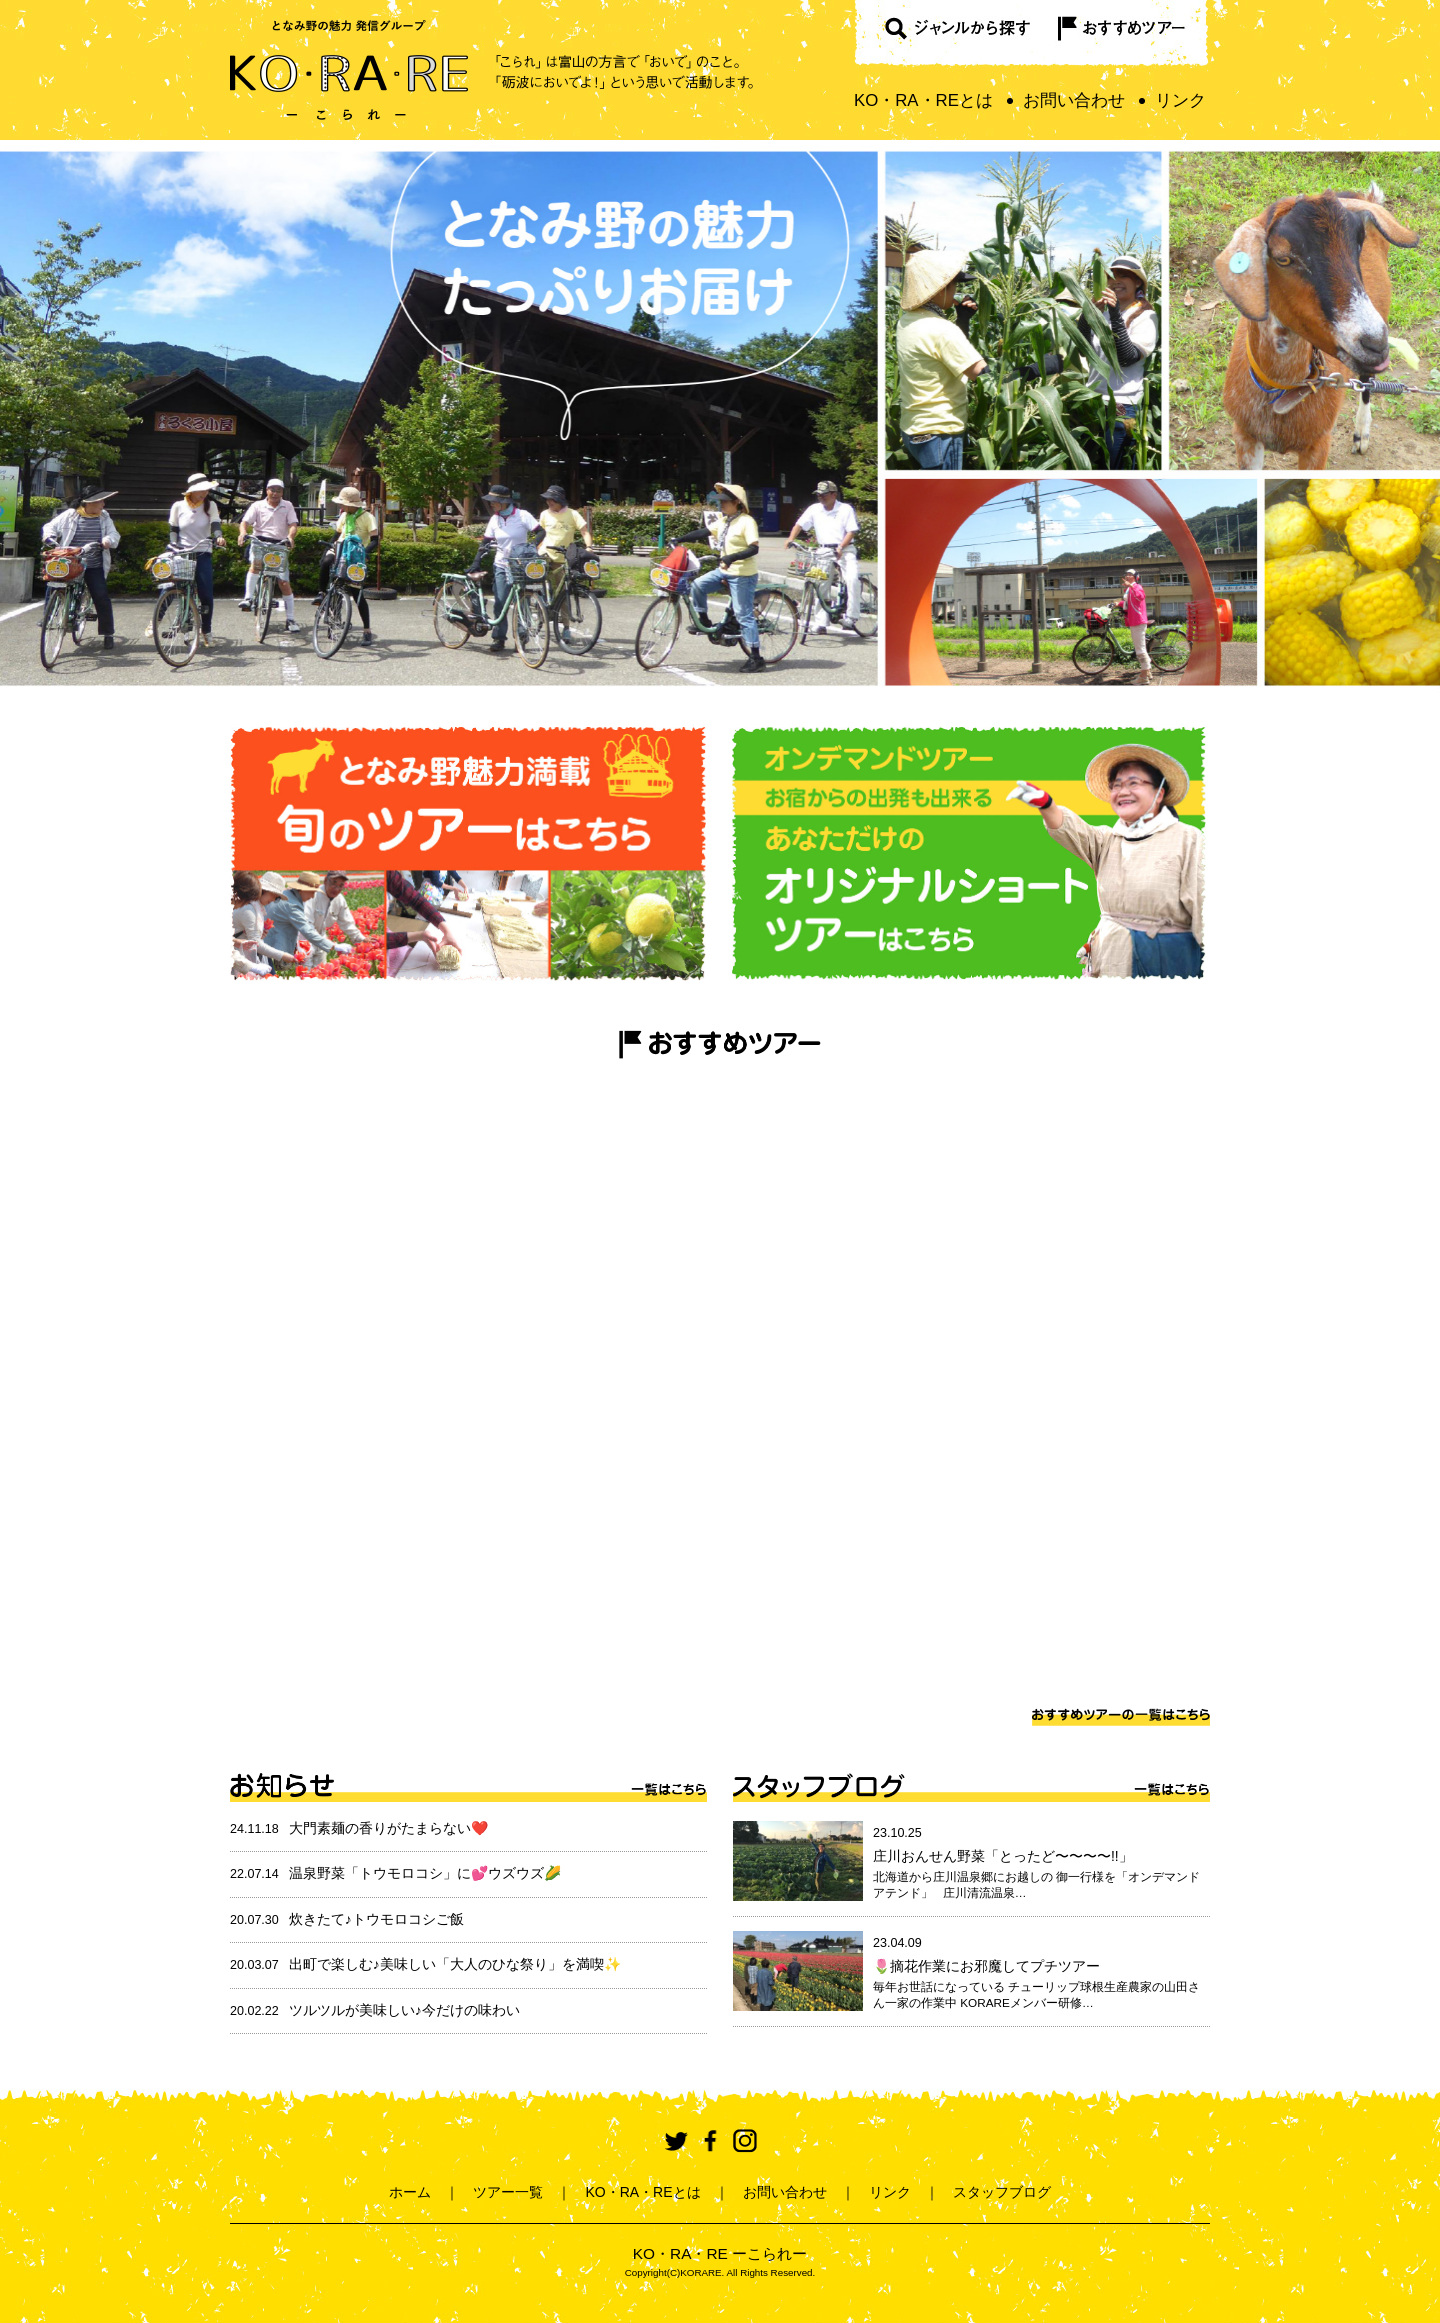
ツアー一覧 (508, 2192)
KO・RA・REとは (923, 100)
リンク (1180, 100)
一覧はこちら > (668, 1787)
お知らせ (283, 1787)
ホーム (410, 2192)
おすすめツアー (1126, 34)
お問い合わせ (1074, 100)
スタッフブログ (821, 1787)
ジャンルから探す (948, 34)
